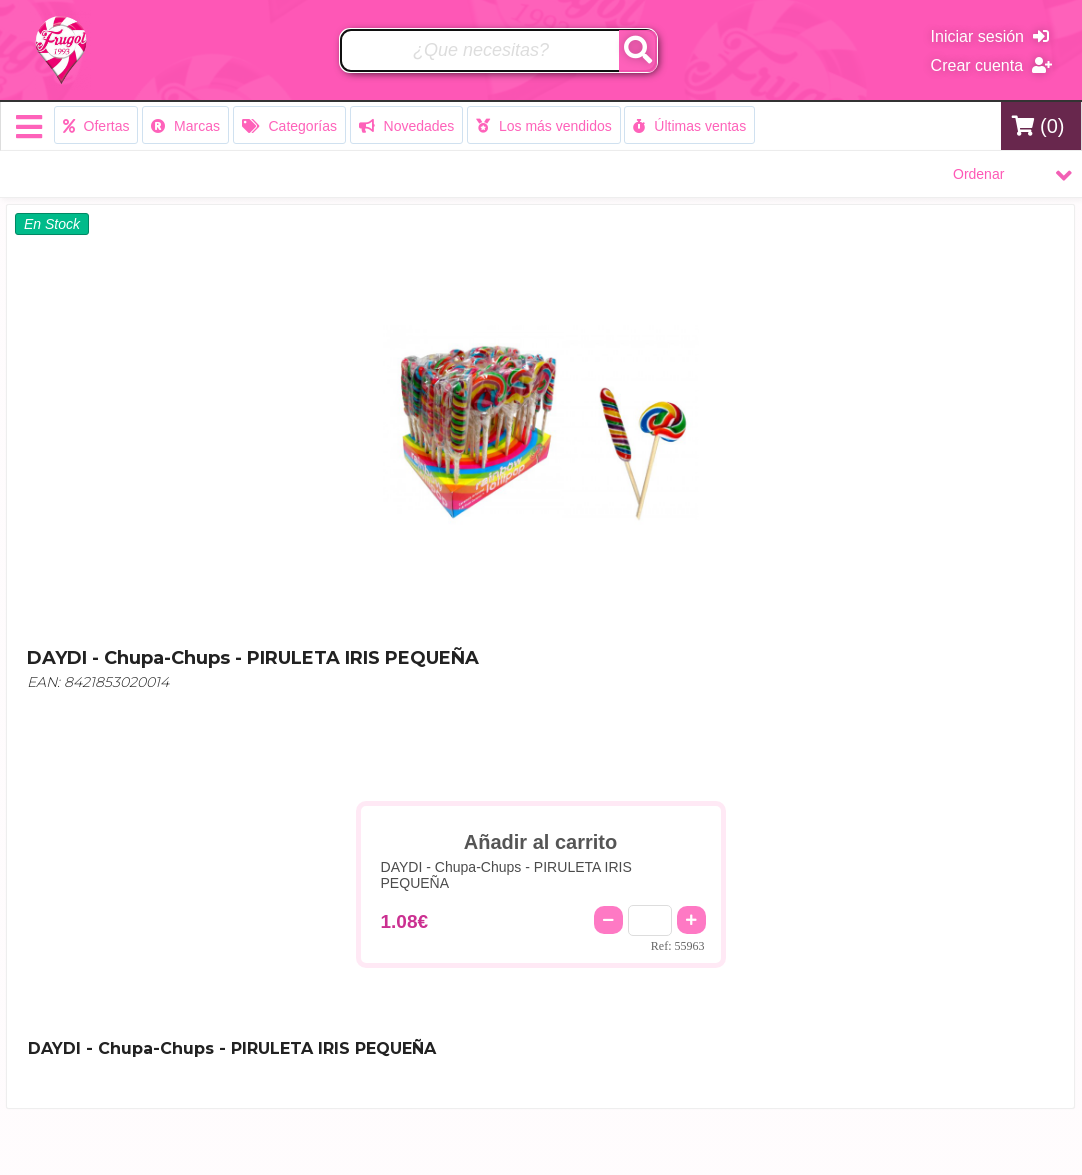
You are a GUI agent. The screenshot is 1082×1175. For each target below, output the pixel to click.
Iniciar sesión (990, 36)
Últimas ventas (689, 126)
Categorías (289, 126)
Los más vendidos (544, 126)
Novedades (407, 126)
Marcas (185, 126)
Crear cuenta (991, 65)
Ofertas (96, 126)
